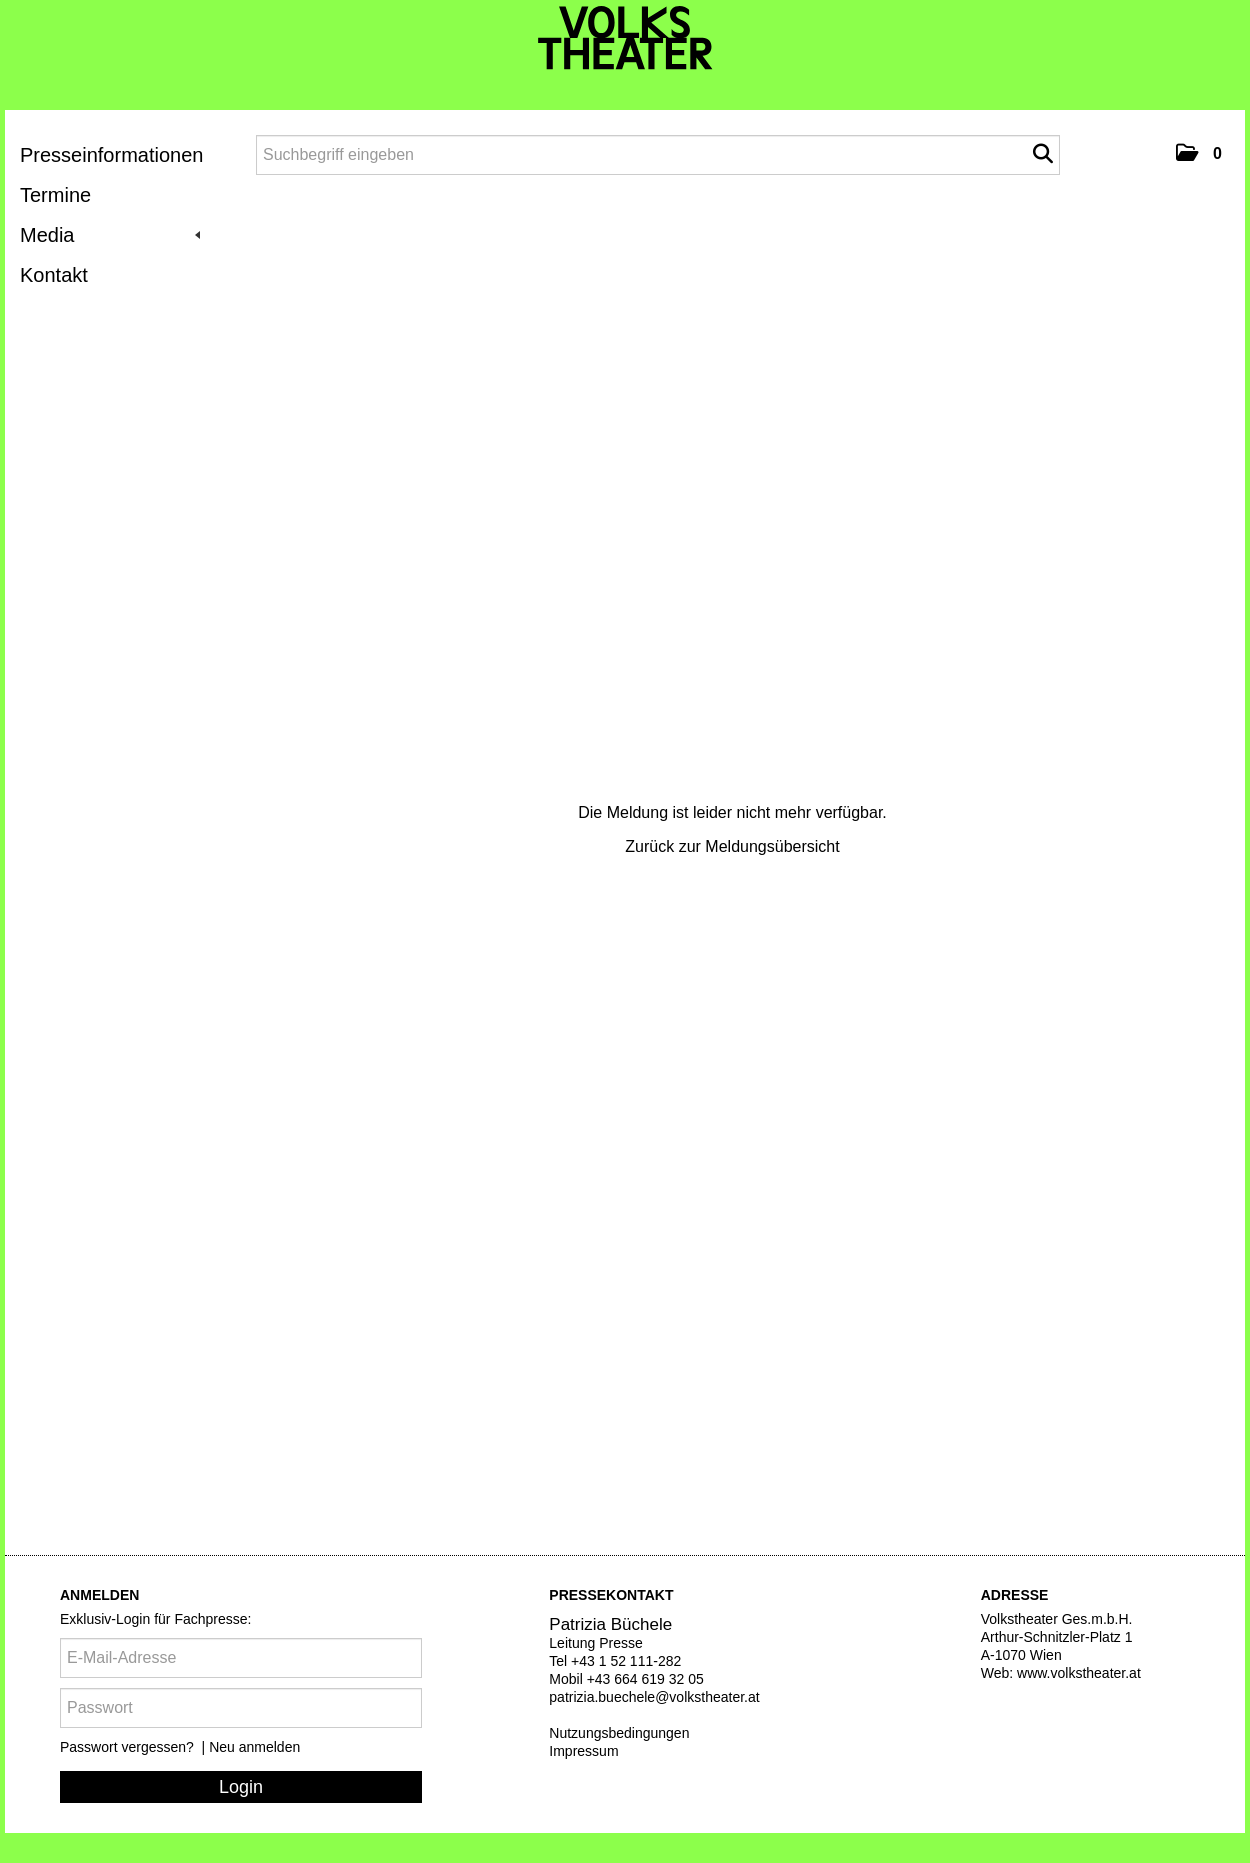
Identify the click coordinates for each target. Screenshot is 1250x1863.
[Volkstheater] (625, 38)
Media (110, 235)
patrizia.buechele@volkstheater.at (654, 1697)
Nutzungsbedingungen (619, 1733)
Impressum (583, 1751)
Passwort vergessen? (129, 1747)
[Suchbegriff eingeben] (658, 155)
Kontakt (54, 275)
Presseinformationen (111, 155)
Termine (55, 195)
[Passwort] (241, 1708)
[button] (1199, 153)
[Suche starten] (1042, 154)
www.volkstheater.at (1079, 1673)
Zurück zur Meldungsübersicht (732, 846)
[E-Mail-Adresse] (241, 1658)
